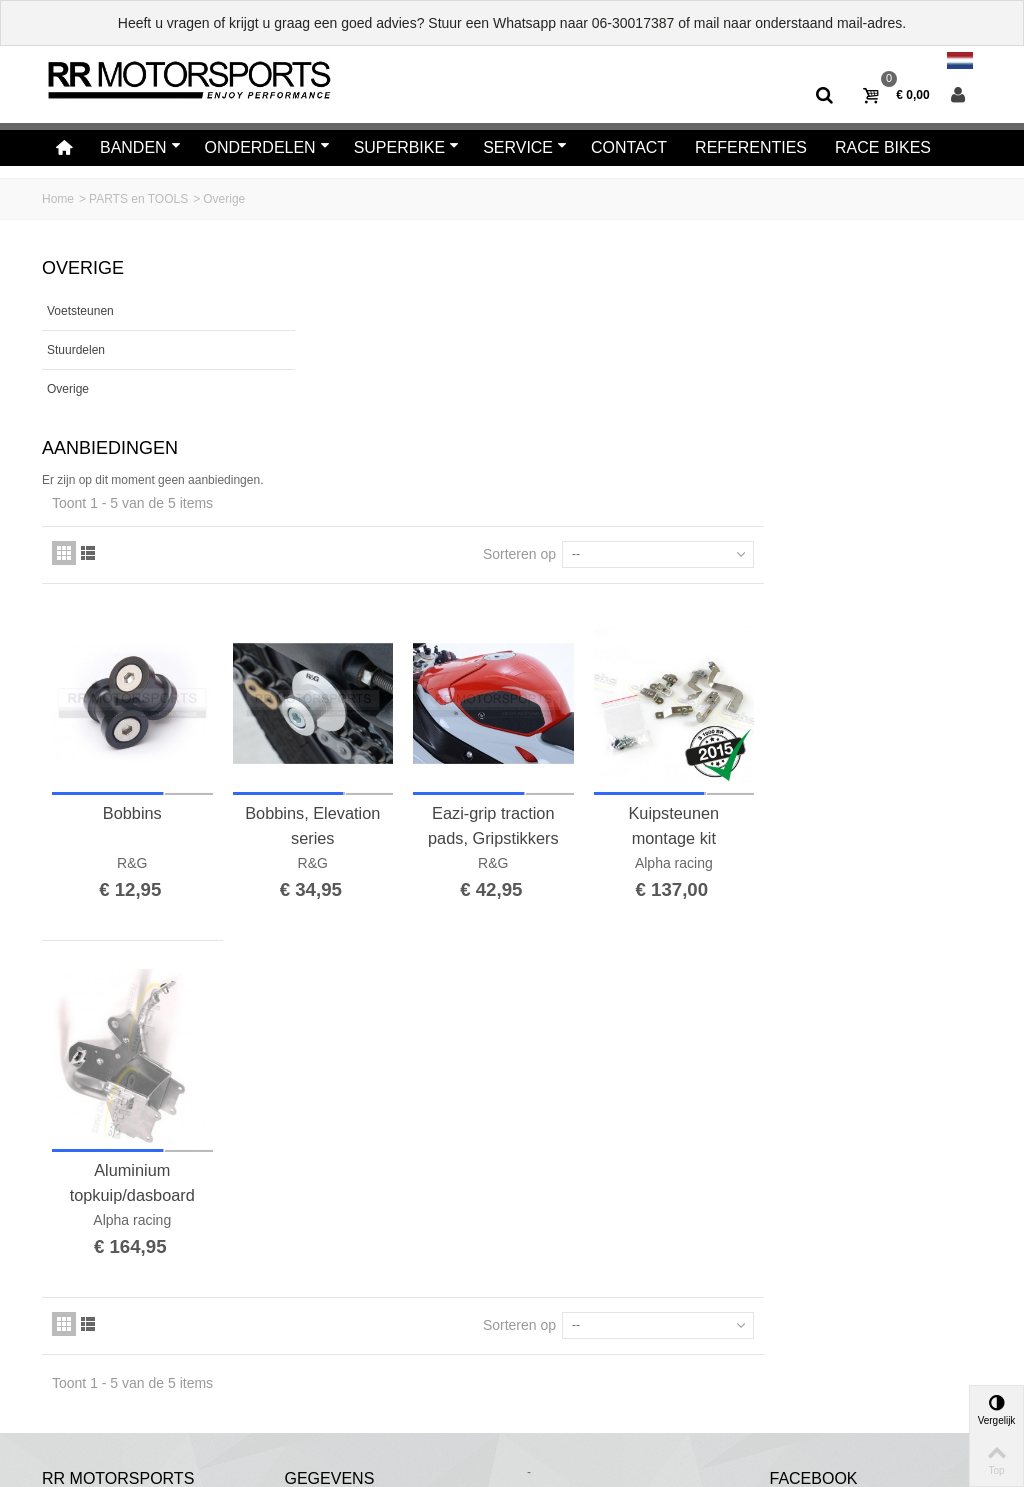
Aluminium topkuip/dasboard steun (371, 932)
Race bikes (883, 147)
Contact (629, 147)
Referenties (751, 147)
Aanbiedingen (110, 448)
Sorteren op (737, 317)
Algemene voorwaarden (118, 1393)
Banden (140, 147)
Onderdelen (267, 147)
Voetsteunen (80, 311)
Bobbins (371, 569)
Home (58, 199)
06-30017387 (633, 23)
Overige (68, 389)
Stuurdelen (76, 350)
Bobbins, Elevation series (546, 581)
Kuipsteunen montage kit (894, 581)
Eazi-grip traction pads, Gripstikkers (720, 581)
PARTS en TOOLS (138, 199)
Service (525, 147)
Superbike (407, 147)
